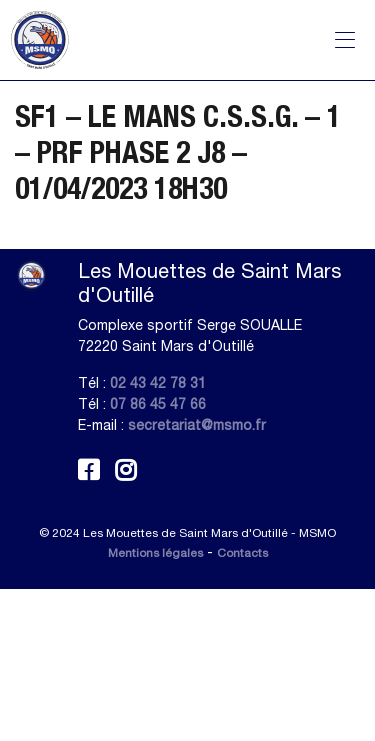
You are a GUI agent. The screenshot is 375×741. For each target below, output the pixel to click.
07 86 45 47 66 (158, 404)
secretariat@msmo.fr (197, 425)
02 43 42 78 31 (158, 383)
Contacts (242, 553)
